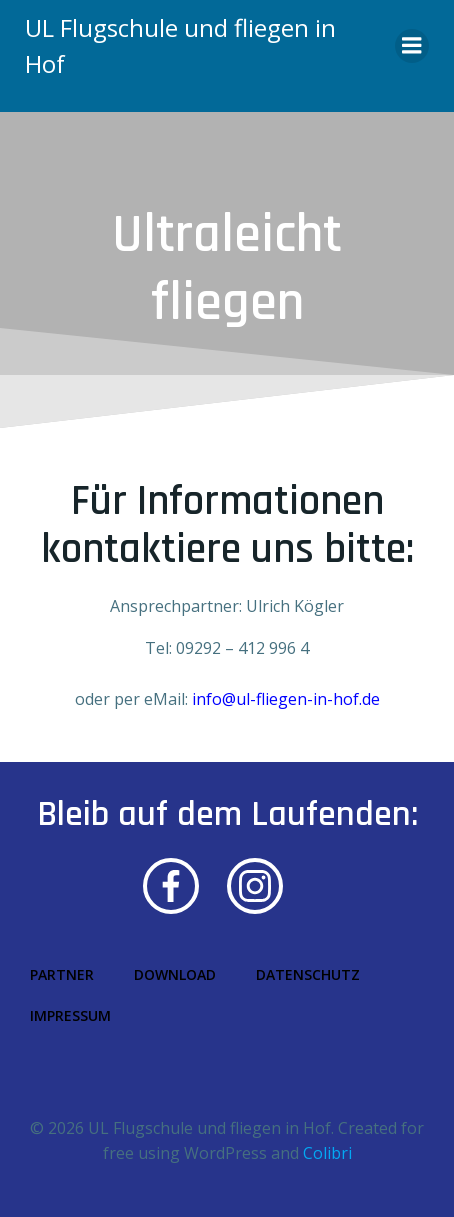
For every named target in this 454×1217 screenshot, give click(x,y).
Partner (62, 974)
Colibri (327, 1153)
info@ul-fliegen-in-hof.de (286, 699)
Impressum (70, 1015)
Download (175, 974)
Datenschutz (308, 974)
